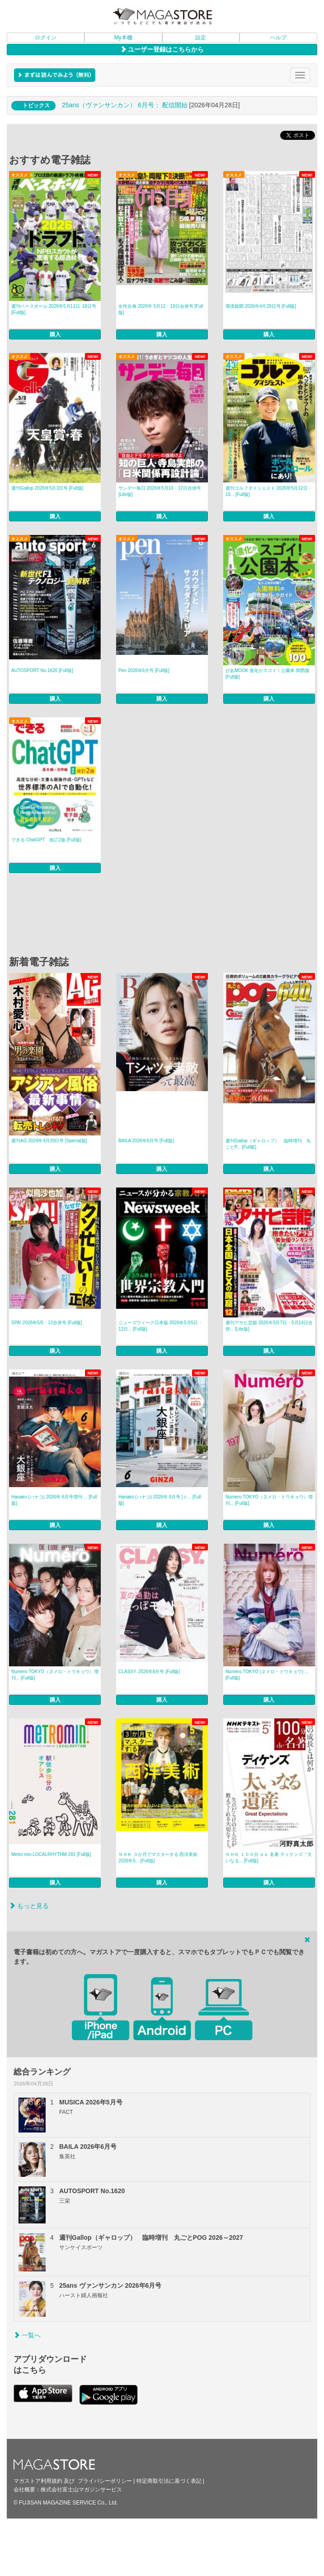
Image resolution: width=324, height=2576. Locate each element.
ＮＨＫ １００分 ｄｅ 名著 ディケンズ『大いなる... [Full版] (268, 1857)
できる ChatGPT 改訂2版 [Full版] (46, 839)
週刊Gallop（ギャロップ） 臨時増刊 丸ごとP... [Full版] (268, 1144)
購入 (55, 334)
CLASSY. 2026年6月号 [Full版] (149, 1671)
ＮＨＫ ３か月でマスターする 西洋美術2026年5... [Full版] (158, 1857)
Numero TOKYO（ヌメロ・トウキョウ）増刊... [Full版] (269, 1500)
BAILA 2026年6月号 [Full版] (146, 1140)
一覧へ (27, 2335)
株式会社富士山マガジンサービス (81, 2489)
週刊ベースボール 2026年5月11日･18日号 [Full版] (53, 309)
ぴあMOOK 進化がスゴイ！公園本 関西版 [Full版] (267, 673)
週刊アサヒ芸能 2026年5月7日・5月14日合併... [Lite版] (269, 1325)
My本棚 (123, 37)
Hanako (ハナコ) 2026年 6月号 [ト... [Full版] (159, 1500)
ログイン (45, 37)
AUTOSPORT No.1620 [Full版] (42, 670)
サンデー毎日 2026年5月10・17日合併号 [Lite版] (159, 491)
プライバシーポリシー (105, 2481)
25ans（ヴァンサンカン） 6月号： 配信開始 (125, 105)
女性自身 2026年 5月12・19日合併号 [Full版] (160, 309)
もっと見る (29, 1905)
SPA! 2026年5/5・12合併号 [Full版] (46, 1322)
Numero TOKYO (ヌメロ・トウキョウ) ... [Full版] (267, 1674)
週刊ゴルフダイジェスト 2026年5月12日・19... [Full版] (268, 491)
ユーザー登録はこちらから (162, 49)
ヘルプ (278, 37)
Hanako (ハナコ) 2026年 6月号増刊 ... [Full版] (54, 1500)
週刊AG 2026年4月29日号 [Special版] (49, 1140)
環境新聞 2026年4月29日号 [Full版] (260, 306)
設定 (200, 37)
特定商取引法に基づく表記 (169, 2481)
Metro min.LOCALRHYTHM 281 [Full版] (51, 1854)
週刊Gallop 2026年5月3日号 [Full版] (47, 488)
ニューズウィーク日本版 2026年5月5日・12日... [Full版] (160, 1325)
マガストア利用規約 (38, 2481)
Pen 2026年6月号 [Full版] (143, 670)
